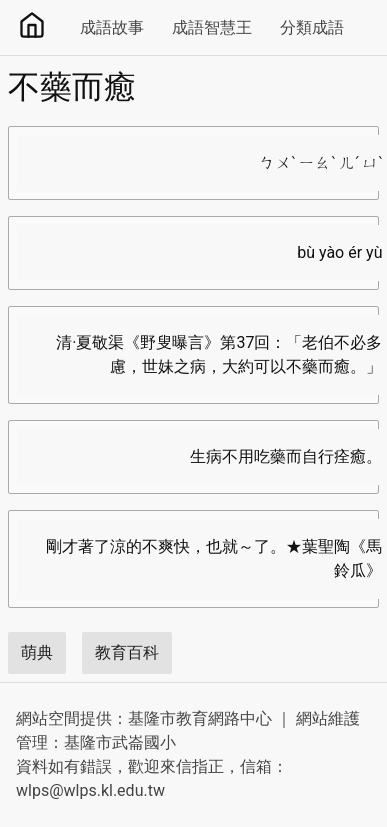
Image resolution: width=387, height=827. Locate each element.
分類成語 (312, 27)
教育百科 (127, 652)
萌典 (37, 652)
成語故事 (112, 27)
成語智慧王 (212, 27)
